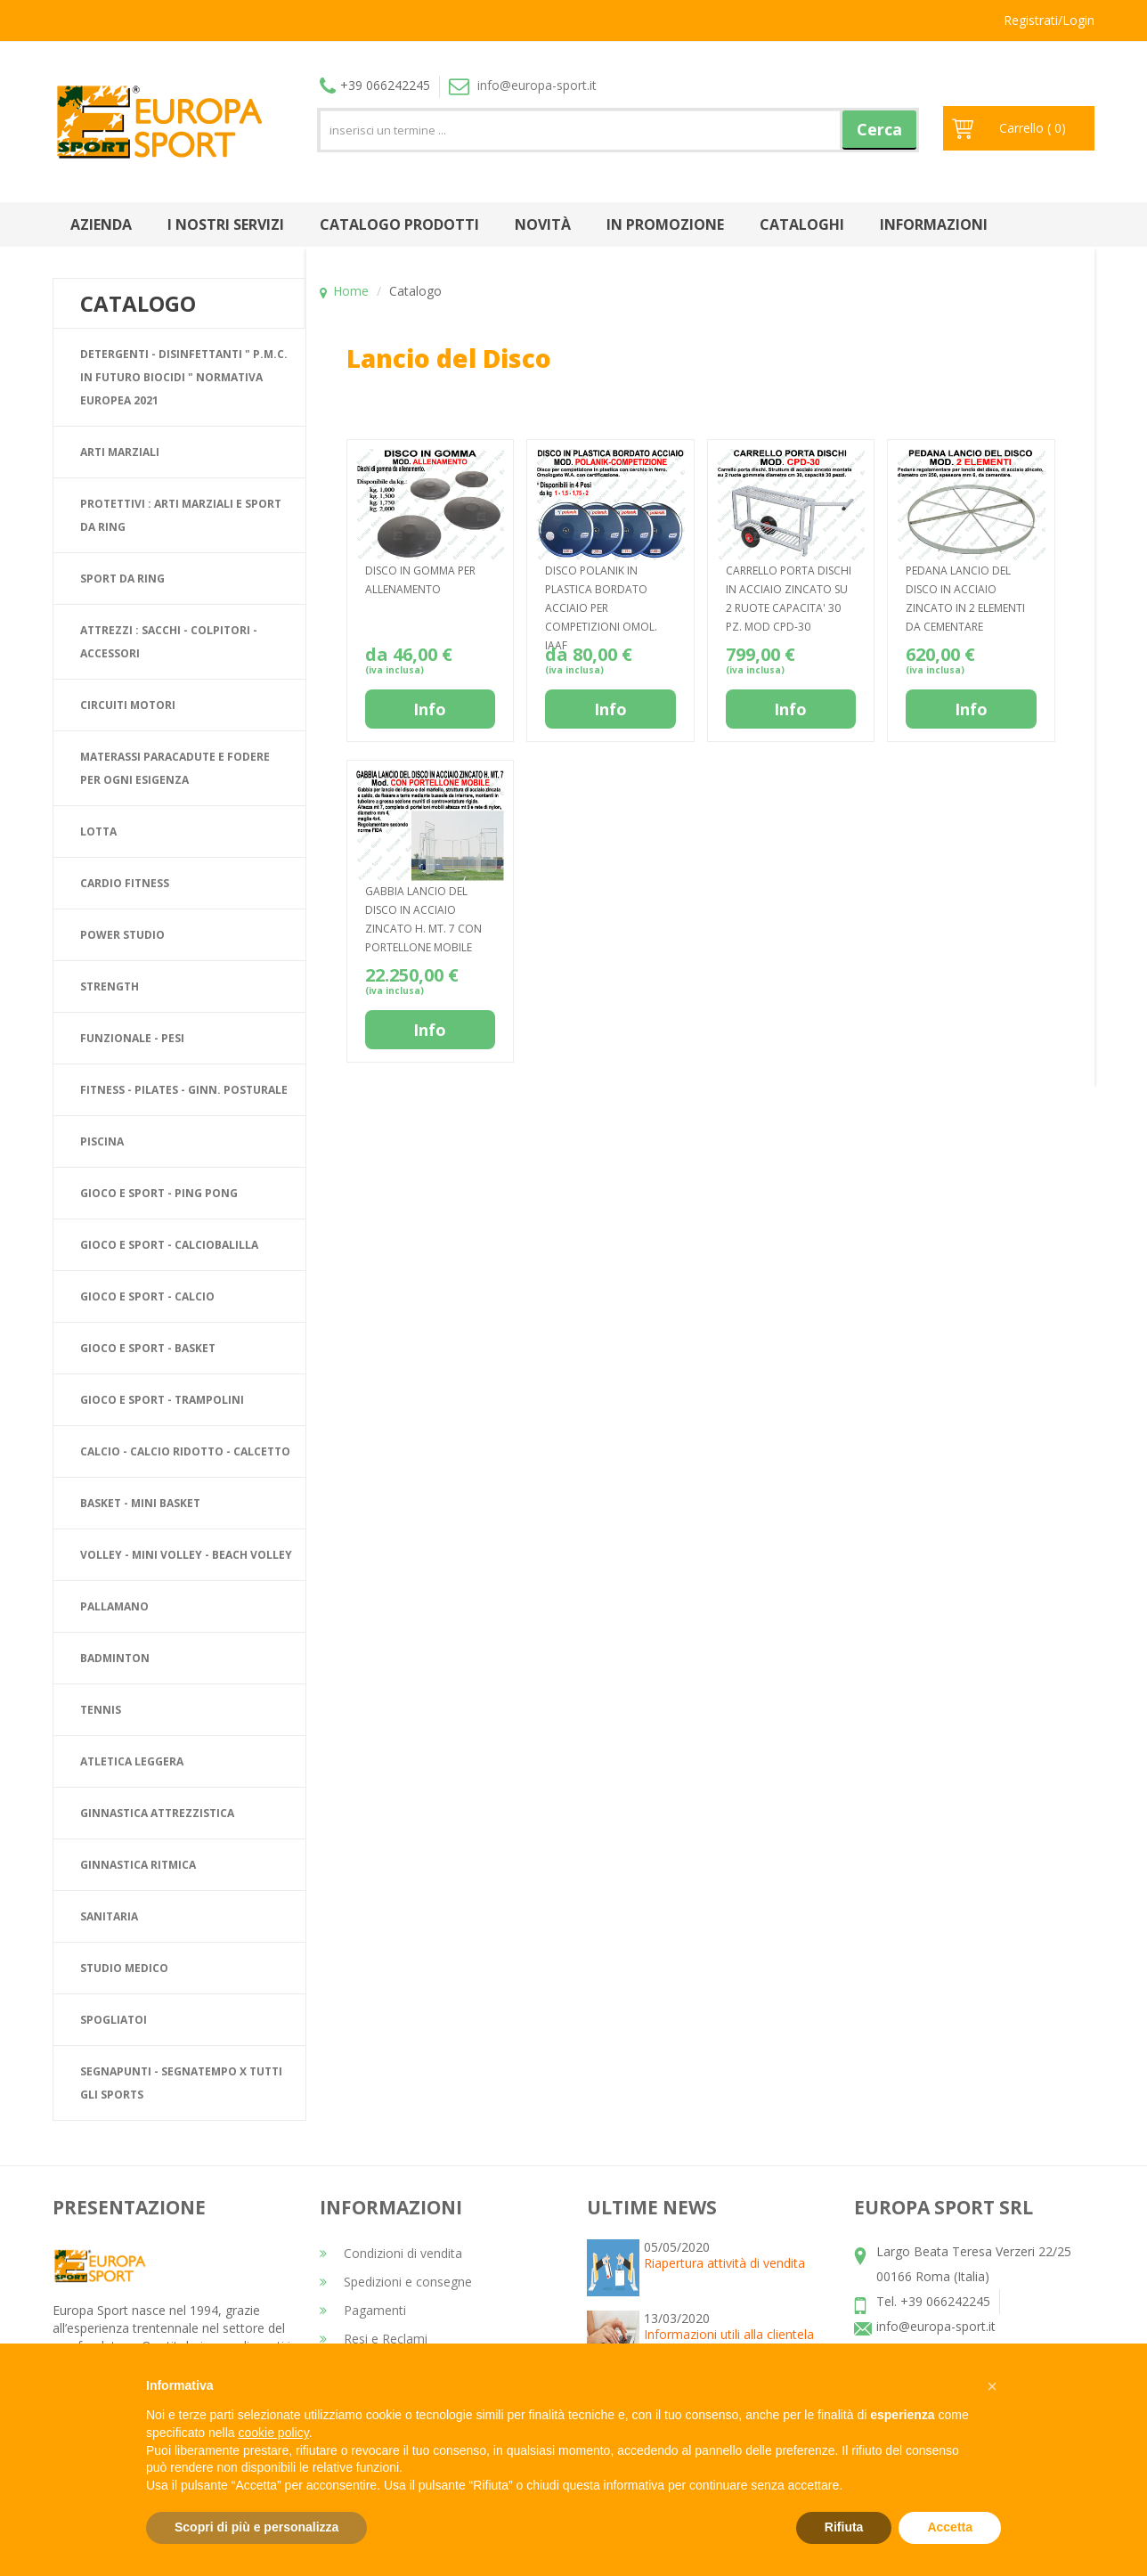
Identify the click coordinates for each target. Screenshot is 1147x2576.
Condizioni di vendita (391, 2253)
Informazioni (934, 224)
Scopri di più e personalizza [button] (256, 2527)
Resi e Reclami (373, 2338)
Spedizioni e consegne (396, 2281)
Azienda (101, 224)
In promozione (665, 224)
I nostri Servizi (225, 224)
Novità (543, 224)
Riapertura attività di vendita (724, 2262)
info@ (523, 85)
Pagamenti (363, 2310)
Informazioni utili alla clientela (729, 2334)
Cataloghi (802, 224)
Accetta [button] (949, 2527)
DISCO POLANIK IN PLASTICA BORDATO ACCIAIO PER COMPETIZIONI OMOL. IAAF (601, 608)
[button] (992, 2386)
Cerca (879, 129)
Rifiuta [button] (844, 2527)
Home (351, 290)
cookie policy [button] (274, 2432)
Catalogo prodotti (399, 224)
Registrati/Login (1049, 20)
